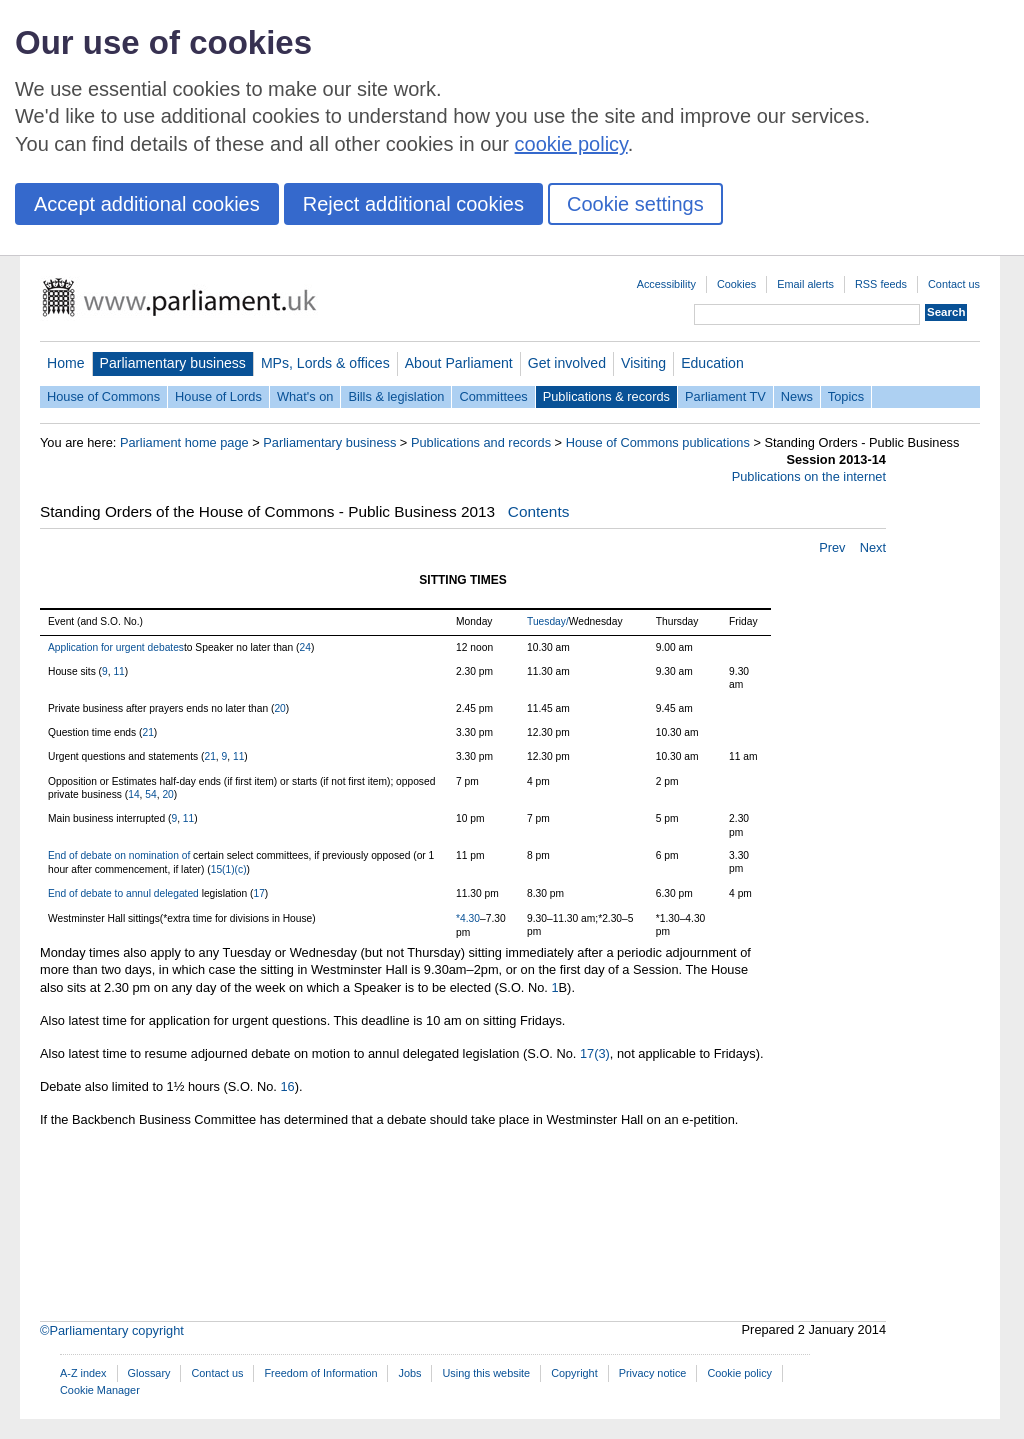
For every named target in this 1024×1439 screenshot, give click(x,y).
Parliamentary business (173, 363)
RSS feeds (881, 284)
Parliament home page (184, 442)
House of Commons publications (658, 442)
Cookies (736, 284)
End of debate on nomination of (120, 855)
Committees (493, 396)
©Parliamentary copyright (112, 1330)
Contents (538, 511)
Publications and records (481, 442)
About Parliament (459, 363)
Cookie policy (739, 1373)
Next (873, 547)
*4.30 (468, 918)
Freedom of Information (320, 1373)
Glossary (149, 1373)
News (797, 396)
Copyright (574, 1373)
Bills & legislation (396, 396)
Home (66, 363)
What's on (305, 396)
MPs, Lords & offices (325, 363)
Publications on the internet (809, 476)
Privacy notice (653, 1373)
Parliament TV (725, 396)
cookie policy (571, 144)
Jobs (409, 1373)
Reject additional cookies (413, 204)
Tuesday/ (548, 621)
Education (712, 363)
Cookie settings (635, 204)
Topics (846, 396)
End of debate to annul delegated (125, 893)
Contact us (954, 284)
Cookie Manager (100, 1390)
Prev (832, 547)
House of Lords (218, 396)
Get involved (567, 363)
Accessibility (666, 284)
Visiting (643, 363)
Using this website (486, 1373)
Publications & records (606, 396)
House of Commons (103, 396)
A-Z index (83, 1373)
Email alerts (805, 284)
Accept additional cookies (147, 204)
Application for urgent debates (116, 647)
